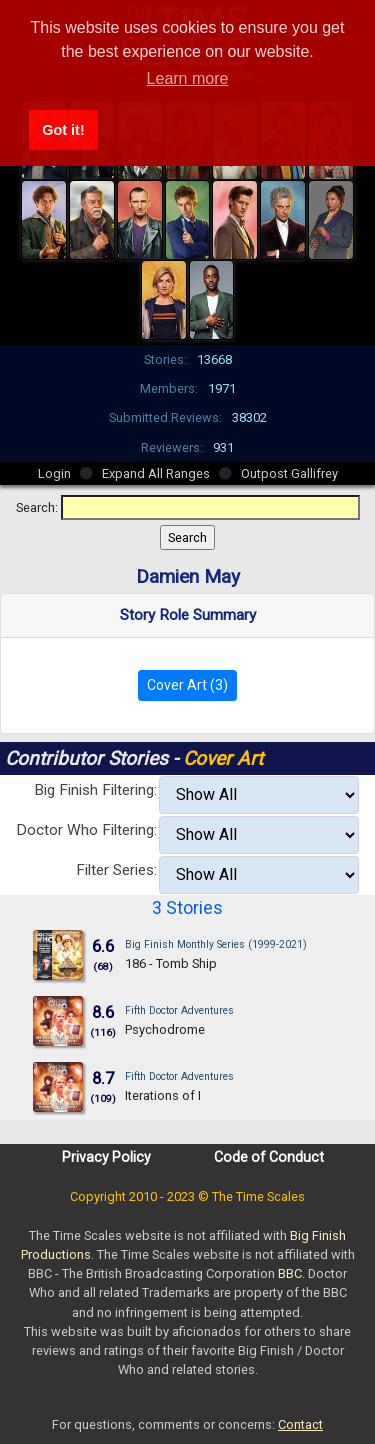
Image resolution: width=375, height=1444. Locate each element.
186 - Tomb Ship (171, 963)
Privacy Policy (106, 1157)
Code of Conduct (269, 1157)
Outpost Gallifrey (289, 473)
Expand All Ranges (156, 473)
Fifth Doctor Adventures (179, 1010)
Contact (300, 1424)
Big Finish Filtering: (95, 790)
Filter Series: (116, 870)
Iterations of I (163, 1095)
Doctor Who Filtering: (86, 830)
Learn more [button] (188, 78)
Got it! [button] (63, 130)
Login (54, 473)
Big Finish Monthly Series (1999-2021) (216, 944)
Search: (37, 507)
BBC (290, 1273)
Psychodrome (165, 1029)
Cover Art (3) (187, 685)
